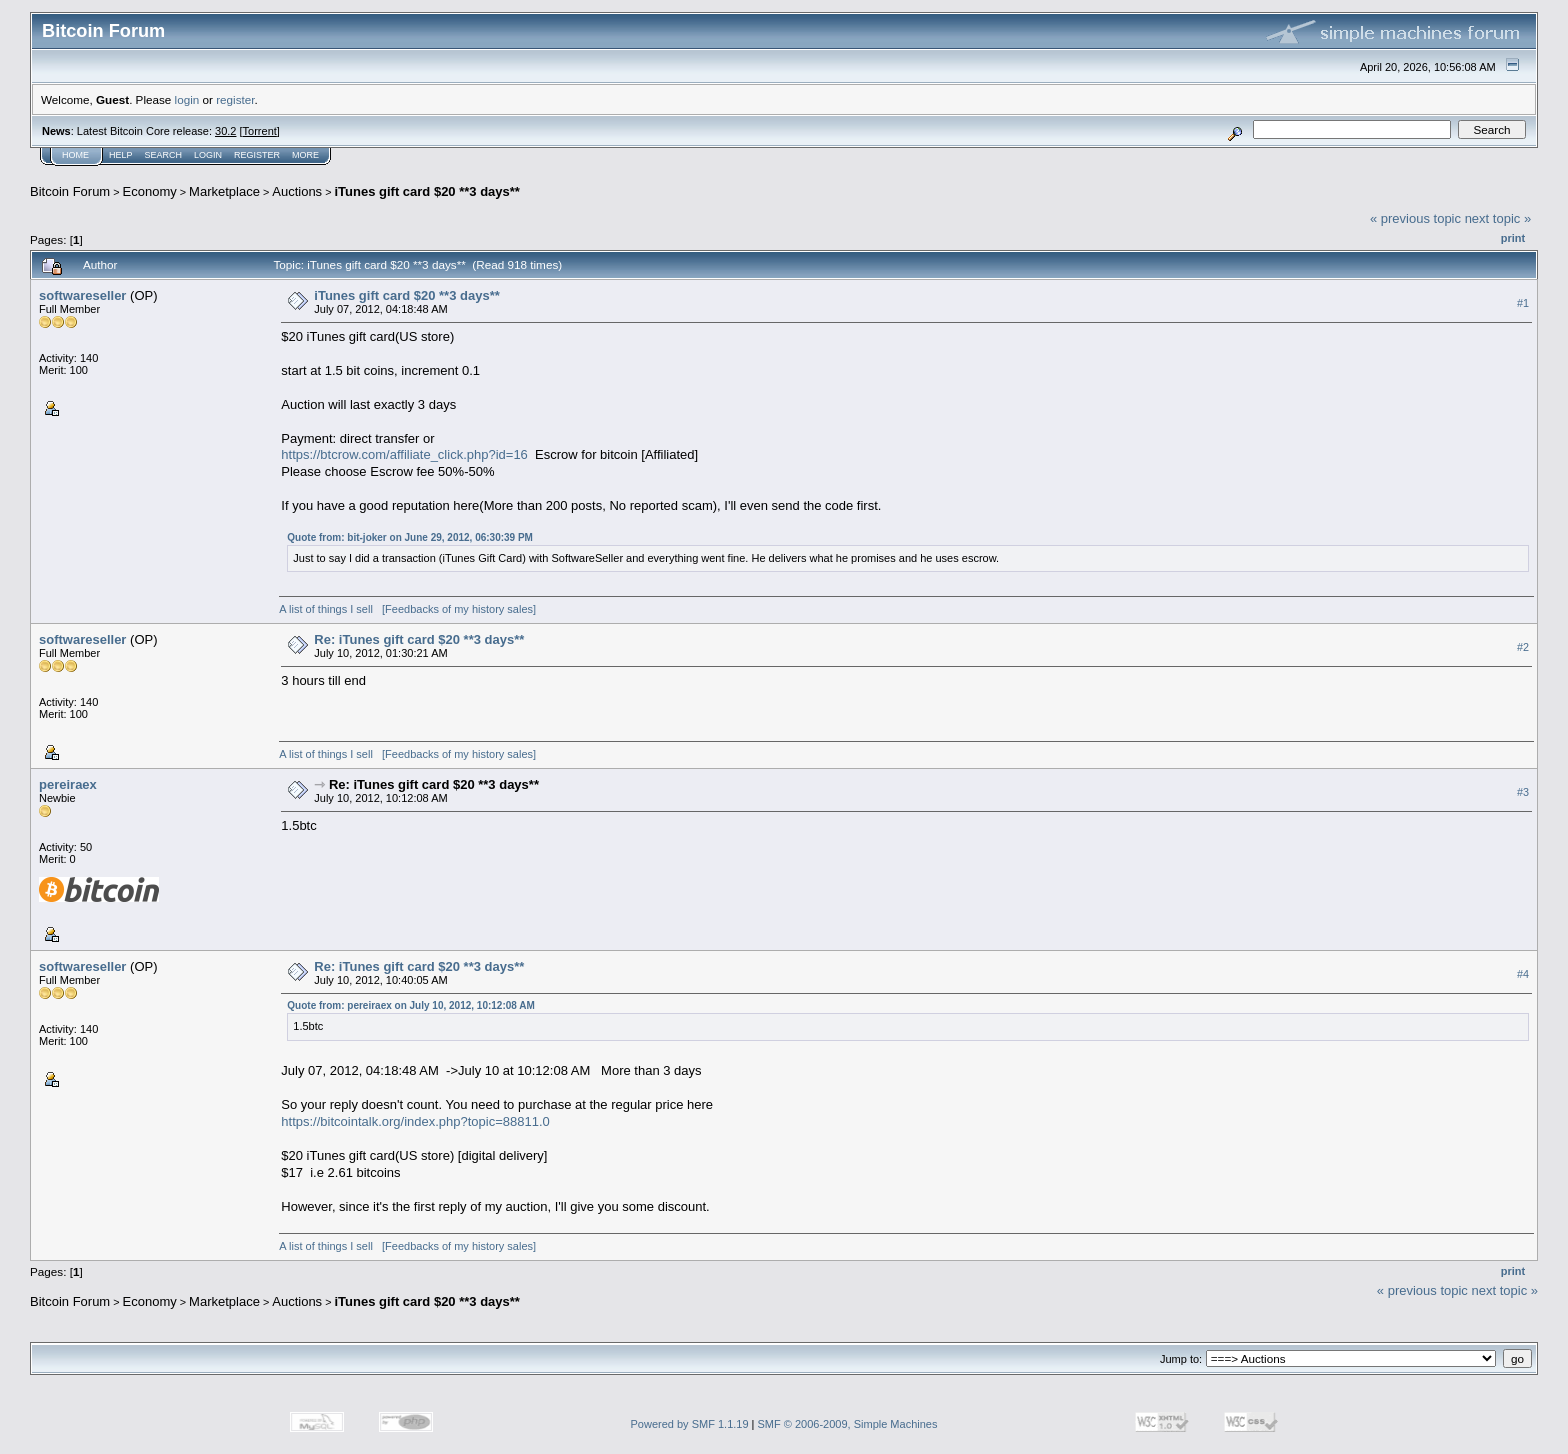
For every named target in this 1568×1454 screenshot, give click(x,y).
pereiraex (68, 784)
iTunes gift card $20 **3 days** (426, 191)
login (187, 99)
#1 (1523, 303)
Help (121, 155)
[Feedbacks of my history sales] (459, 609)
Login (208, 155)
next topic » (1498, 218)
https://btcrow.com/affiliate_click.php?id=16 (404, 454)
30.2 (225, 131)
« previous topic (1415, 218)
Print (1513, 238)
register (235, 99)
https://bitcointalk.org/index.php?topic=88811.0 (415, 1121)
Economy (150, 191)
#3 (1523, 792)
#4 (1523, 974)
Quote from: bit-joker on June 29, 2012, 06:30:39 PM (410, 537)
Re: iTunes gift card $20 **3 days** (419, 639)
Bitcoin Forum (70, 191)
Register (257, 155)
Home (75, 155)
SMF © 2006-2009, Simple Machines (848, 1424)
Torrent (260, 131)
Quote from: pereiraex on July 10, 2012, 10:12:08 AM (411, 1005)
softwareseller (82, 295)
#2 (1523, 647)
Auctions (297, 191)
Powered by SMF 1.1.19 (690, 1424)
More (305, 155)
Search (164, 155)
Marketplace (224, 191)
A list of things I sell (326, 609)
